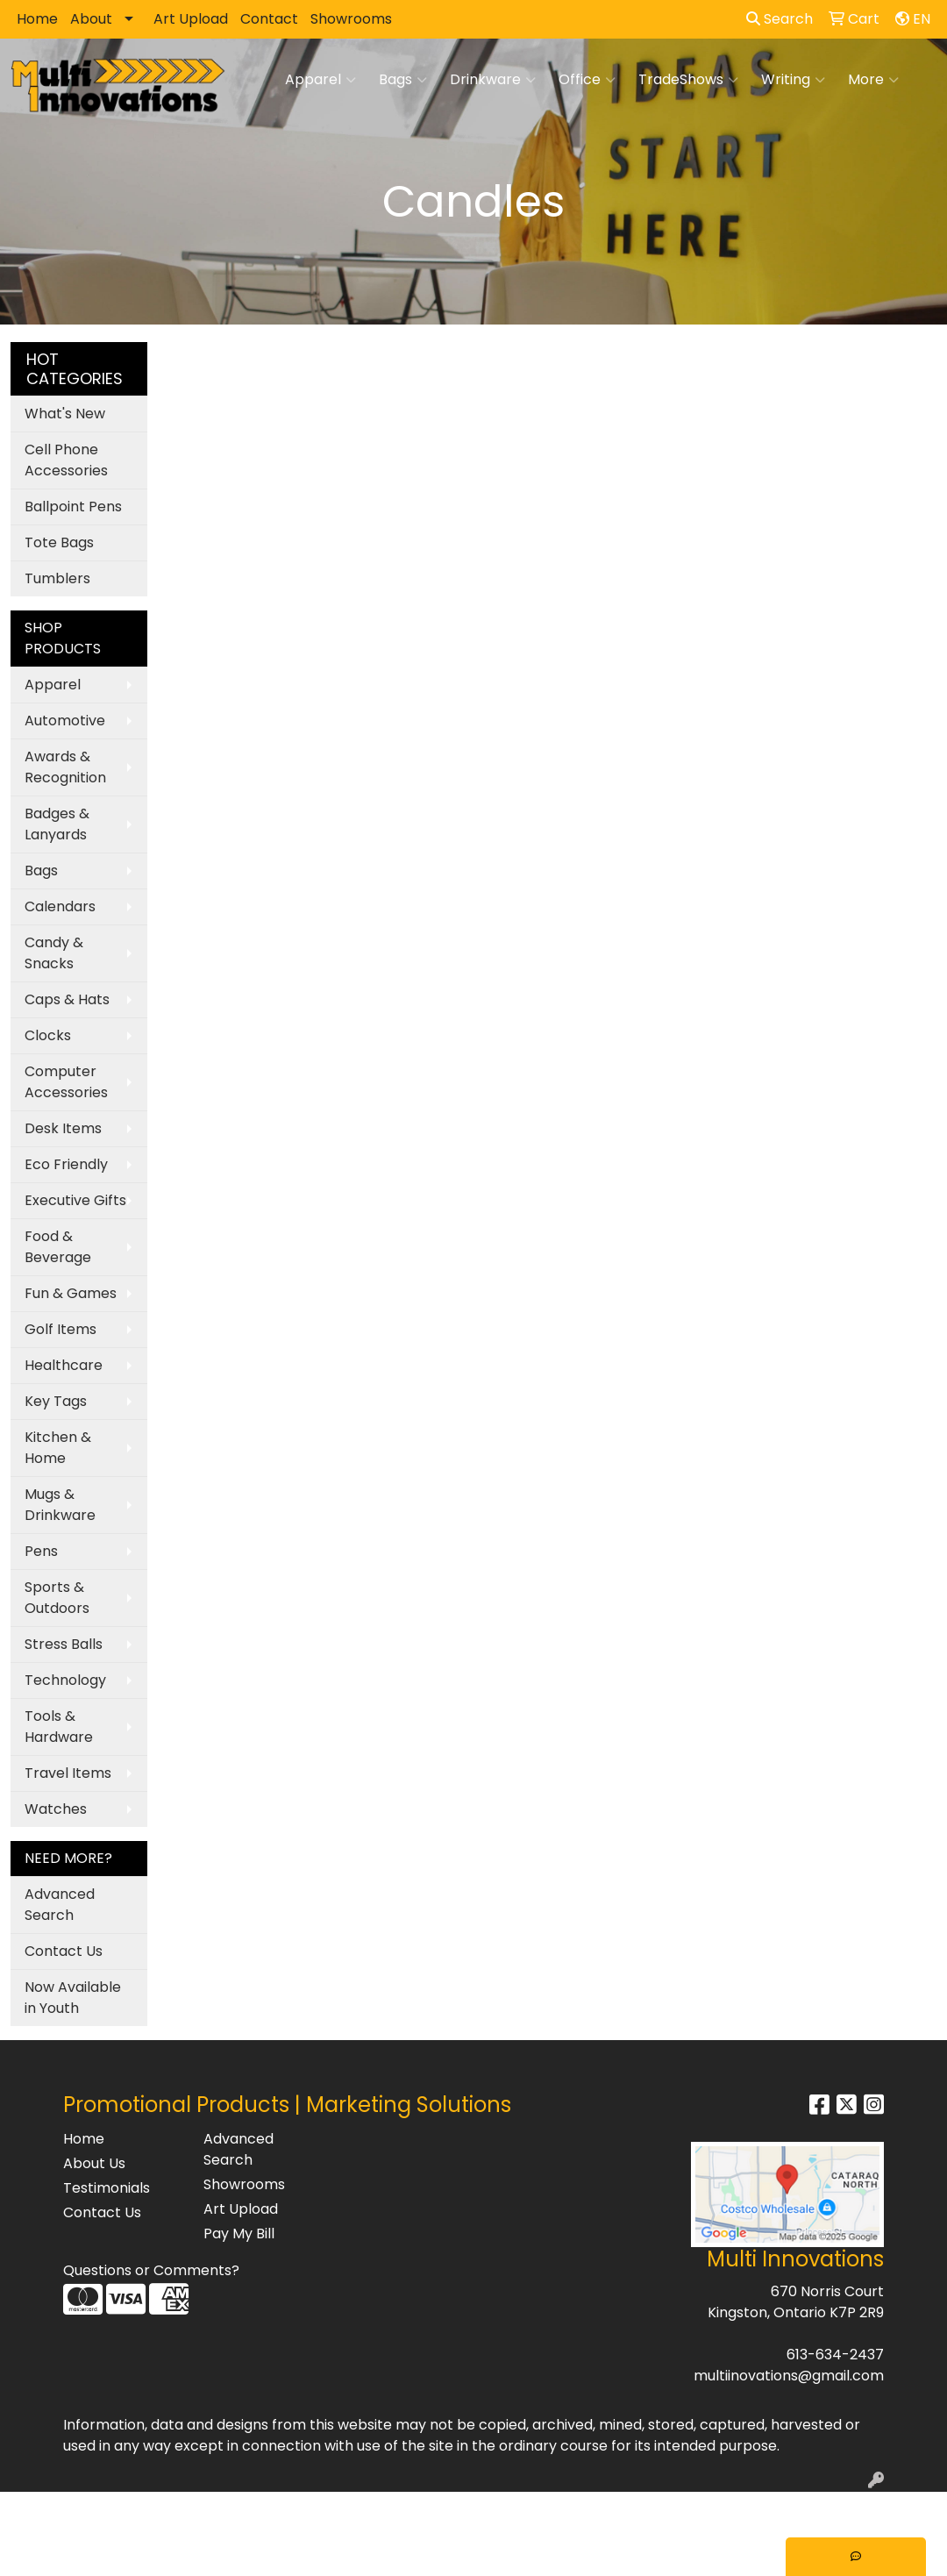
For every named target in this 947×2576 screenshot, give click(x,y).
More (873, 79)
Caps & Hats (67, 999)
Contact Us (64, 1951)
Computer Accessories (66, 1081)
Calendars (60, 906)
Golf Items (60, 1329)
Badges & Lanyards (57, 824)
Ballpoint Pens (73, 506)
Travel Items (68, 1773)
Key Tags (56, 1401)
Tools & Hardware (59, 1726)
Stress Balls (64, 1644)
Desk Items (63, 1128)
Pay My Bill (238, 2233)
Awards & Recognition (65, 767)
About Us (94, 2163)
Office (587, 79)
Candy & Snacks (54, 953)
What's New (65, 413)
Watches (56, 1809)
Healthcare (64, 1365)
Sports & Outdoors (57, 1597)
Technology (65, 1680)
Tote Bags (59, 542)
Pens (41, 1551)
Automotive (65, 720)
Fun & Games (71, 1293)
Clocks (48, 1035)
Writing (793, 79)
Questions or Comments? (151, 2270)
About (91, 19)
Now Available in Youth (73, 1997)
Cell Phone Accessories (66, 460)
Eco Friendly (66, 1164)
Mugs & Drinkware (60, 1504)
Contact (269, 19)
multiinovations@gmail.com (789, 2375)
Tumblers (57, 578)
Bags (403, 79)
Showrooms (351, 19)
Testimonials (106, 2188)
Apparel (320, 79)
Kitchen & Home (58, 1447)
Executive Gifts (75, 1200)
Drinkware (493, 79)
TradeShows (688, 79)
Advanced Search (60, 1904)
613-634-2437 (835, 2354)
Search (779, 19)
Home (37, 19)
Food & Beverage (58, 1246)
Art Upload (190, 19)
